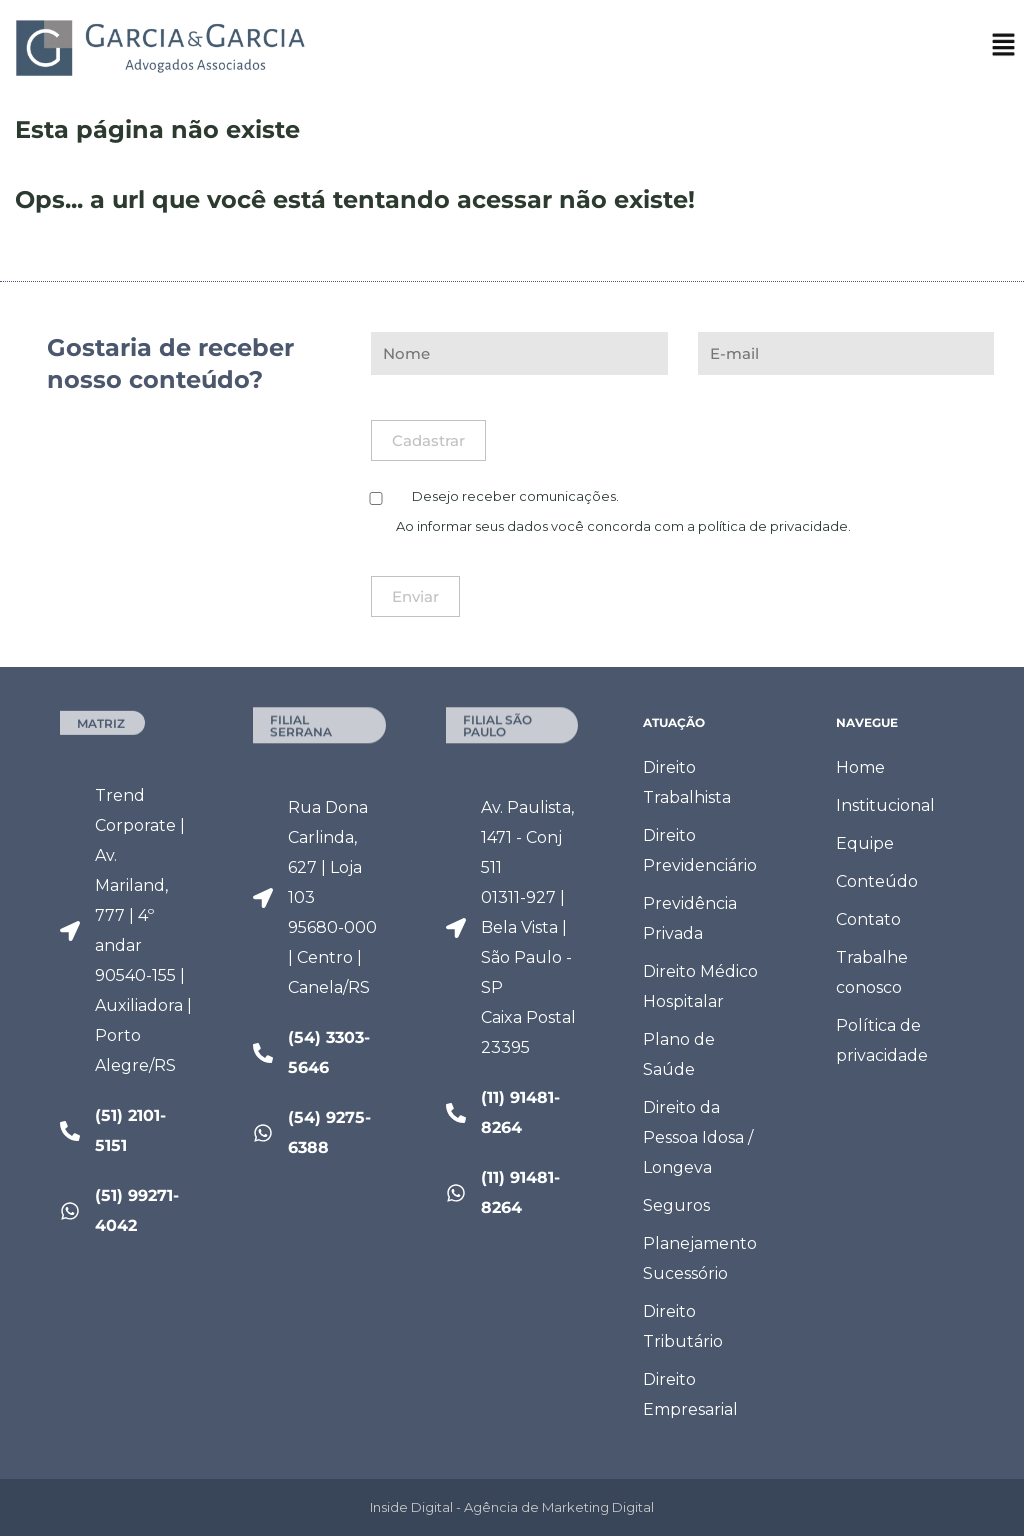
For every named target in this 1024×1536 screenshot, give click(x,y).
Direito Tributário (683, 1326)
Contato (868, 919)
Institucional (885, 805)
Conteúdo (877, 881)
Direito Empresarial (690, 1394)
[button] (1004, 51)
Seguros (676, 1205)
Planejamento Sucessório (700, 1258)
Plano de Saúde (679, 1054)
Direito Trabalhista (687, 782)
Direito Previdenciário (700, 850)
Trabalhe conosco (872, 972)
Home (860, 767)
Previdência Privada (690, 918)
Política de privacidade (882, 1040)
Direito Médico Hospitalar (700, 986)
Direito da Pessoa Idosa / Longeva (698, 1137)
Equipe (865, 843)
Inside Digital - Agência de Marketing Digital (512, 1507)
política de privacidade (773, 526)
